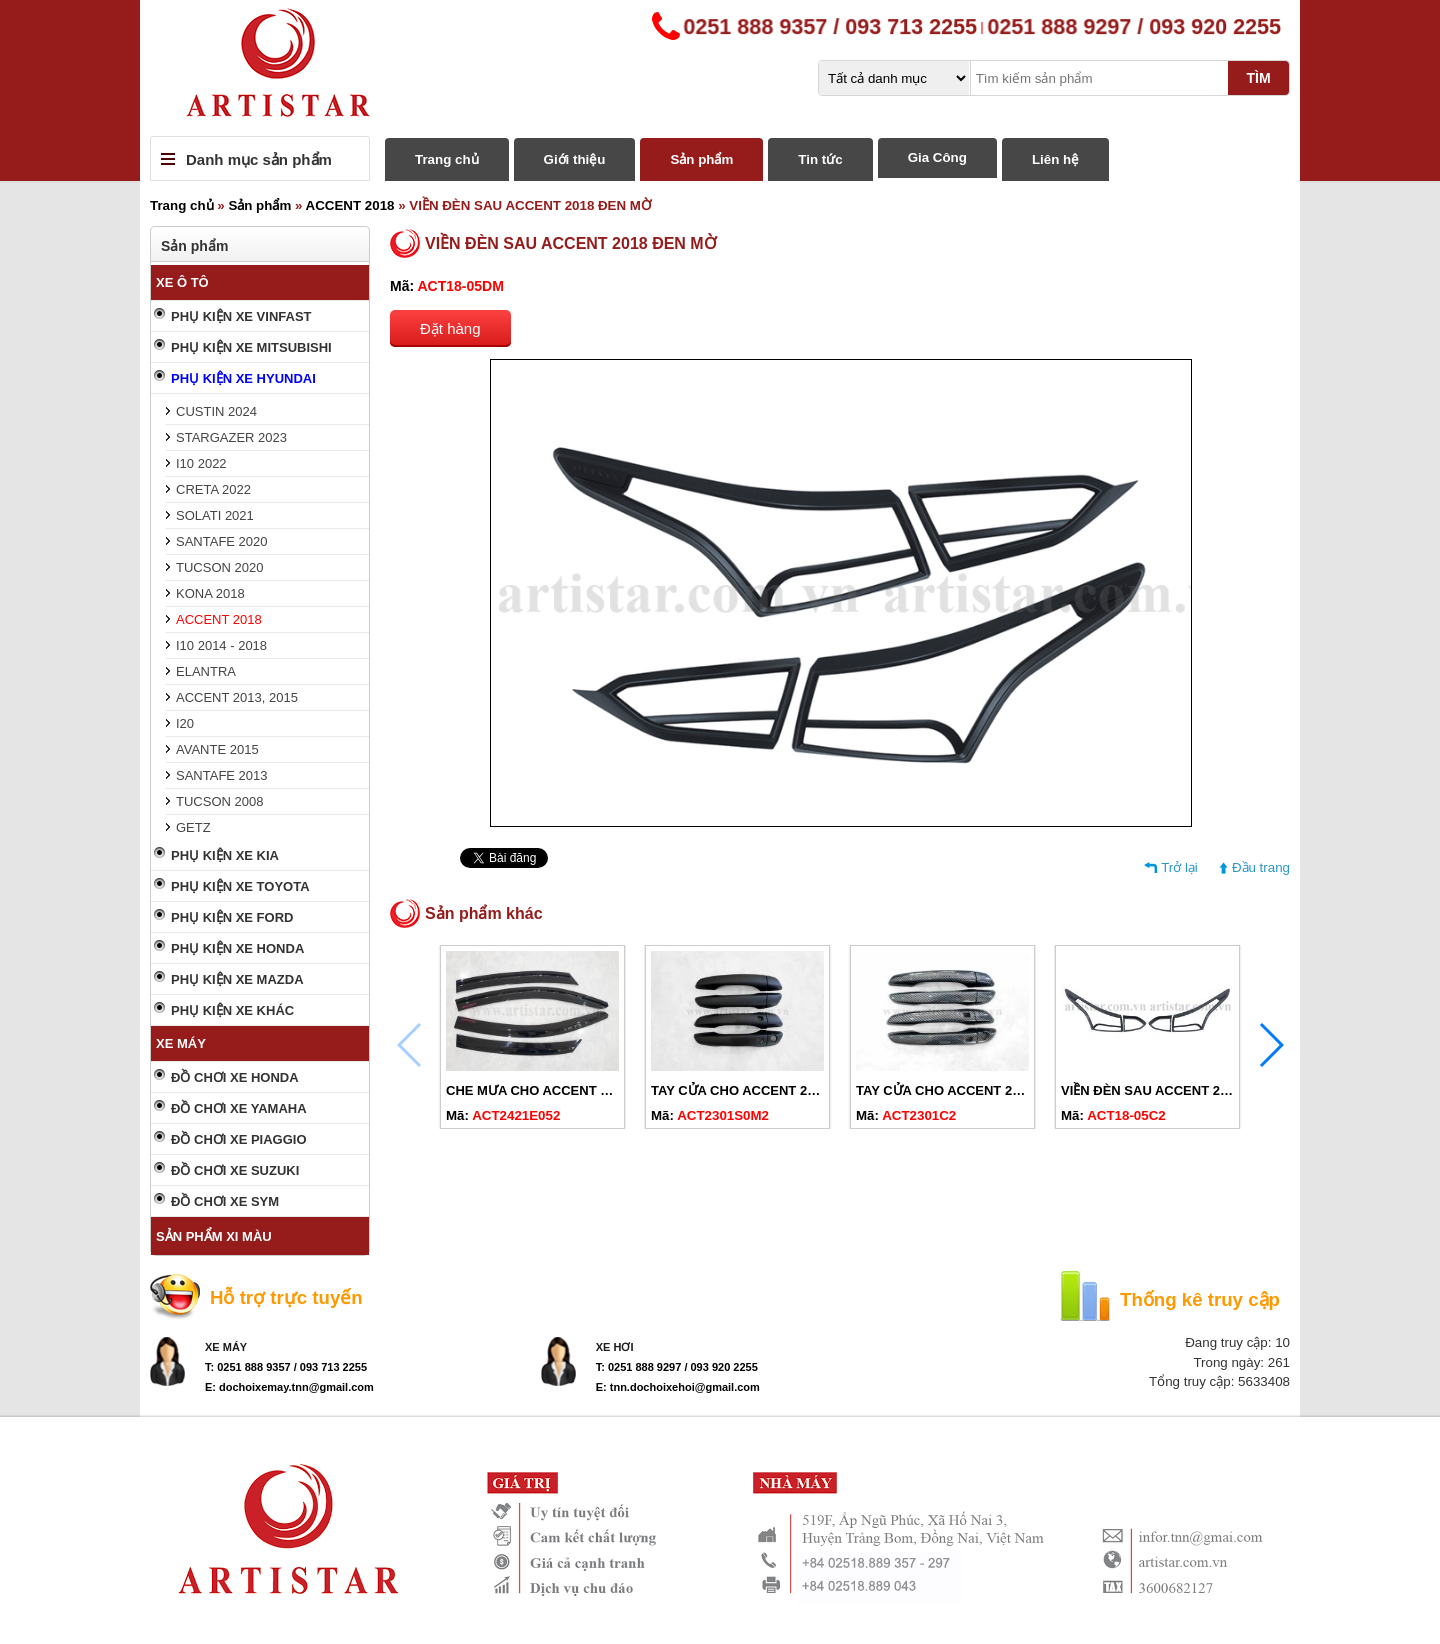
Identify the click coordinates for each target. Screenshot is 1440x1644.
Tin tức (820, 159)
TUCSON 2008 (219, 801)
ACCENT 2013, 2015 (237, 697)
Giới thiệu (575, 159)
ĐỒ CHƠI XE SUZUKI (235, 1170)
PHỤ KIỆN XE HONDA (237, 948)
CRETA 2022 (213, 489)
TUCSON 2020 (219, 567)
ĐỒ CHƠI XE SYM (225, 1201)
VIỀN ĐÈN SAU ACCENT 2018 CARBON (1181, 1090)
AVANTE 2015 (217, 749)
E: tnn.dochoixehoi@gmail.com (678, 1387)
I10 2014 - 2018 (221, 645)
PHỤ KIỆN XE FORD (232, 917)
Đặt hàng (450, 328)
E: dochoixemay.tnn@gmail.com (289, 1387)
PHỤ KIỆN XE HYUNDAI (243, 378)
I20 (185, 723)
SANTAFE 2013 (222, 775)
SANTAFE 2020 (222, 541)
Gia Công (937, 157)
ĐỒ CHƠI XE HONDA (235, 1077)
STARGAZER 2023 (231, 437)
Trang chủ (447, 159)
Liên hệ (1055, 159)
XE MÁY (181, 1043)
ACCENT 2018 (350, 205)
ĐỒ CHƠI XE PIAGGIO (239, 1139)
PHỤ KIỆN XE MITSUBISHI (251, 347)
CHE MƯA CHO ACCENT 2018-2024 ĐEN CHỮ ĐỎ (597, 1090)
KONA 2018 (210, 593)
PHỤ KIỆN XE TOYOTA (240, 886)
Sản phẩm (701, 159)
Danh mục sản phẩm (259, 159)
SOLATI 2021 (215, 515)
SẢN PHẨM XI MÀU (214, 1236)
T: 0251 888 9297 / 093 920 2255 (677, 1367)
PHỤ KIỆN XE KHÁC (232, 1010)
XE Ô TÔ (182, 282)
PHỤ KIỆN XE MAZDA (237, 979)
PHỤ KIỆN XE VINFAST (241, 316)
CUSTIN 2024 (216, 411)
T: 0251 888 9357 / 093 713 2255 (286, 1367)
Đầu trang (1261, 867)
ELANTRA (206, 671)
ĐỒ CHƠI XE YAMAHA (239, 1108)
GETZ (193, 827)
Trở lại (1179, 867)
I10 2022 (201, 463)
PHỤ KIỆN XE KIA (225, 855)
